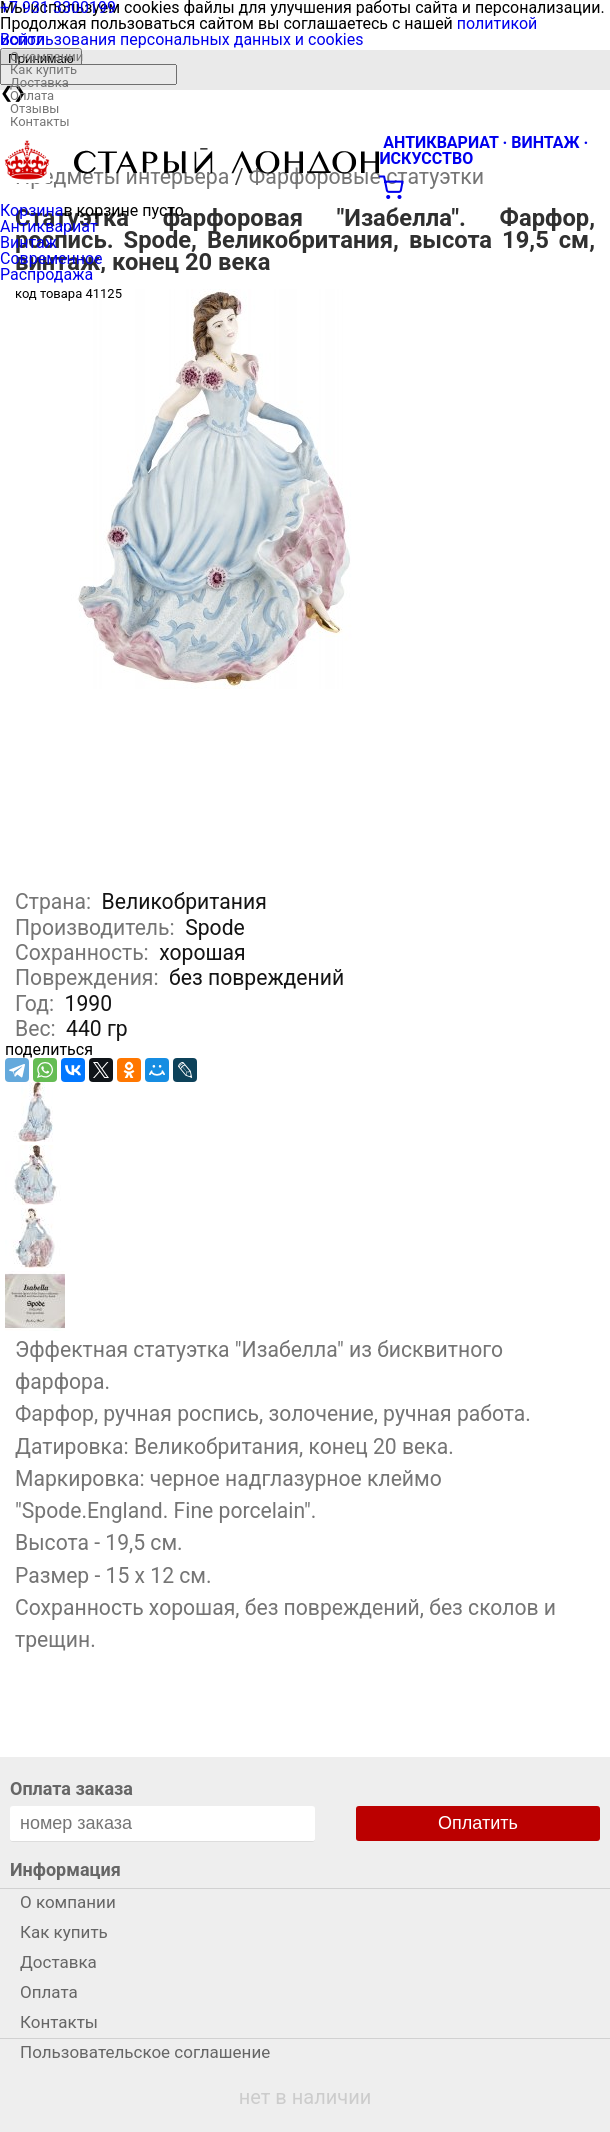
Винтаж (28, 242)
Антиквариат (49, 226)
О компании (46, 56)
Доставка (39, 82)
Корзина (31, 210)
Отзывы (34, 108)
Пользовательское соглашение (145, 2052)
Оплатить (478, 1823)
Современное (51, 258)
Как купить (43, 69)
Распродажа (46, 274)
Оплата (32, 95)
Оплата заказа (71, 1788)
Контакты (40, 121)
